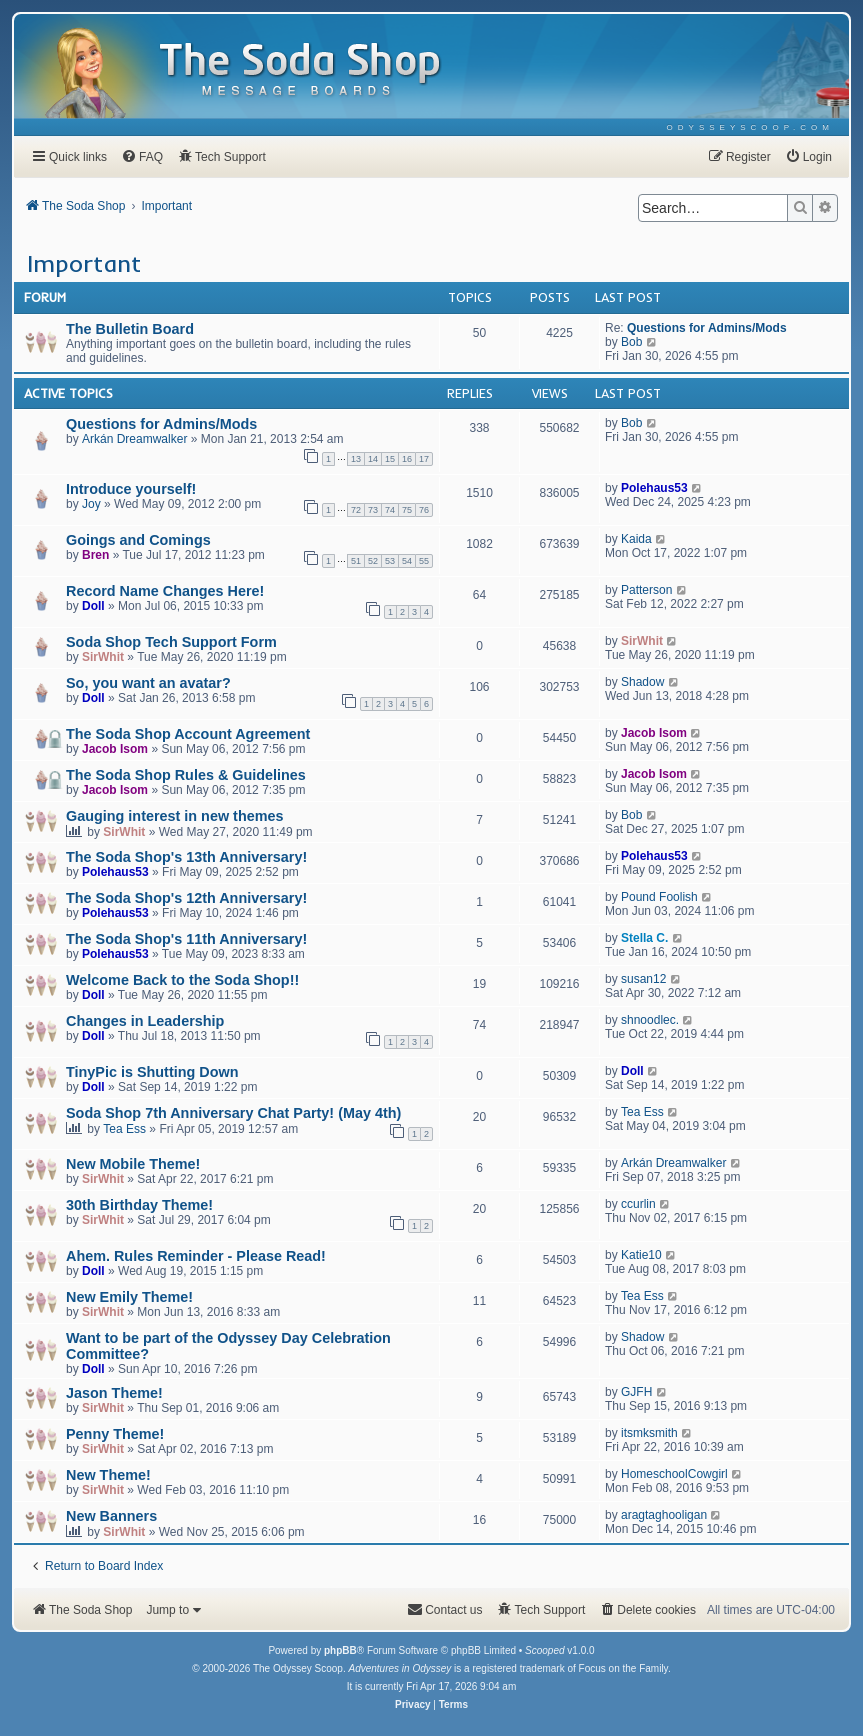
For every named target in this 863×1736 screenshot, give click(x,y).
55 (424, 561)
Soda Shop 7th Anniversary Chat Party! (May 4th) (233, 1113)
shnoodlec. (650, 1020)
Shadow (642, 682)
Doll (93, 606)
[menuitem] (750, 127)
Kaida (636, 539)
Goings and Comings (138, 540)
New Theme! (108, 1475)
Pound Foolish (659, 897)
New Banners (111, 1516)
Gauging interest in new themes (175, 816)
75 (407, 510)
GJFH (636, 1392)
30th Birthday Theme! (139, 1205)
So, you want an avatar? (148, 683)
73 (373, 510)
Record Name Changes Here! (165, 591)
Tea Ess (124, 1129)
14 (373, 459)
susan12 (643, 979)
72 (356, 510)
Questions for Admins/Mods (707, 328)
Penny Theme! (115, 1434)
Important (84, 263)
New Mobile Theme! (133, 1164)
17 (424, 459)
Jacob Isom (115, 749)
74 (390, 510)
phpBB (340, 1650)
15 (390, 459)
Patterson (646, 590)
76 (424, 510)
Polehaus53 (654, 488)
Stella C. (644, 938)
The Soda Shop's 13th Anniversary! (186, 857)
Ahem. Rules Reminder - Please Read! (196, 1256)
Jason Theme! (114, 1393)
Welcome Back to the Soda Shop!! (182, 980)
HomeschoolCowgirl (674, 1474)
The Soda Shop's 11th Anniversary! (186, 939)
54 (407, 561)
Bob (631, 342)
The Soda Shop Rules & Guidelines (186, 775)
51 (356, 561)
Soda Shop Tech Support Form (171, 642)
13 (356, 459)
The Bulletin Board (130, 329)
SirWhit (103, 657)
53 (390, 561)
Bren (95, 555)
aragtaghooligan (664, 1515)
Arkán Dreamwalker (134, 439)
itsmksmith (649, 1433)
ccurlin (638, 1204)
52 (373, 561)
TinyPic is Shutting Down (152, 1072)
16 (407, 459)
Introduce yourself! (131, 489)
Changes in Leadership (145, 1021)
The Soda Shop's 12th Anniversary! (186, 898)
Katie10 (641, 1255)
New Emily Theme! (129, 1297)
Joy (91, 504)
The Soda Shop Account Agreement (188, 734)
